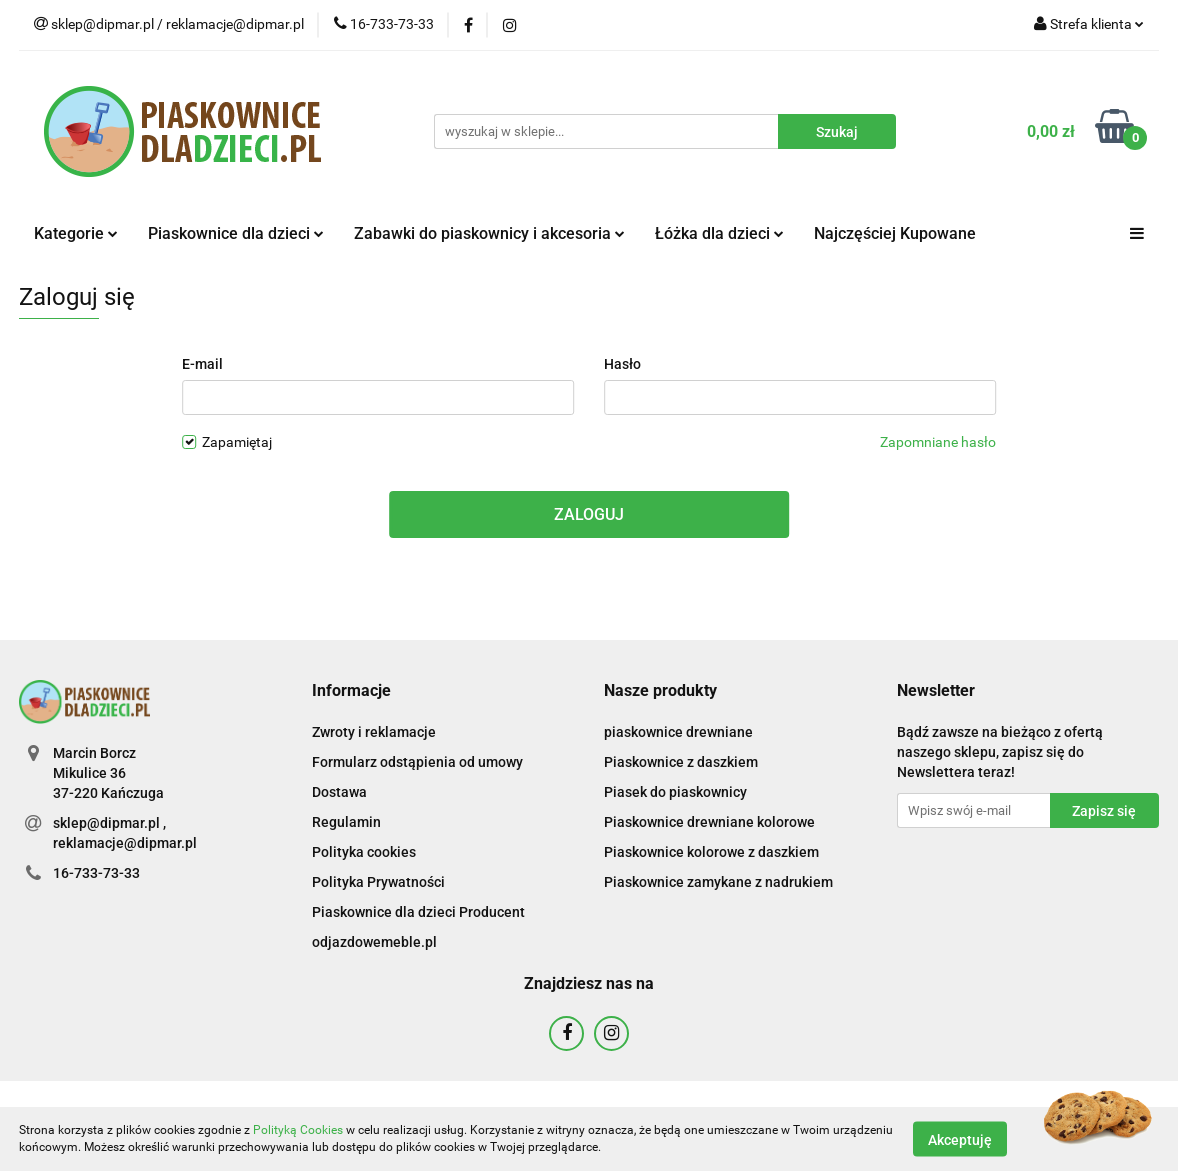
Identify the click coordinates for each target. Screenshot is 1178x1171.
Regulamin (346, 822)
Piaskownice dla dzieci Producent (418, 912)
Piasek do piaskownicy (675, 792)
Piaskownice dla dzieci (236, 233)
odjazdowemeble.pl (374, 942)
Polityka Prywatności (378, 882)
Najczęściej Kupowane (895, 233)
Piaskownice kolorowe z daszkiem (711, 852)
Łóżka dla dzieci (719, 233)
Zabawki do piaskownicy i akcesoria (489, 233)
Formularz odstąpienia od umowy (417, 762)
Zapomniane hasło (938, 442)
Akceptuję (960, 1139)
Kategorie (76, 233)
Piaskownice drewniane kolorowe (709, 822)
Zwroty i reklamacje (374, 732)
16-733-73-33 (96, 873)
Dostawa (339, 792)
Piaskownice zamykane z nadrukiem (718, 882)
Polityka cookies (364, 852)
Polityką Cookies (298, 1130)
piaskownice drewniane (678, 732)
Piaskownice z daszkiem (681, 762)
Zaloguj (589, 514)
